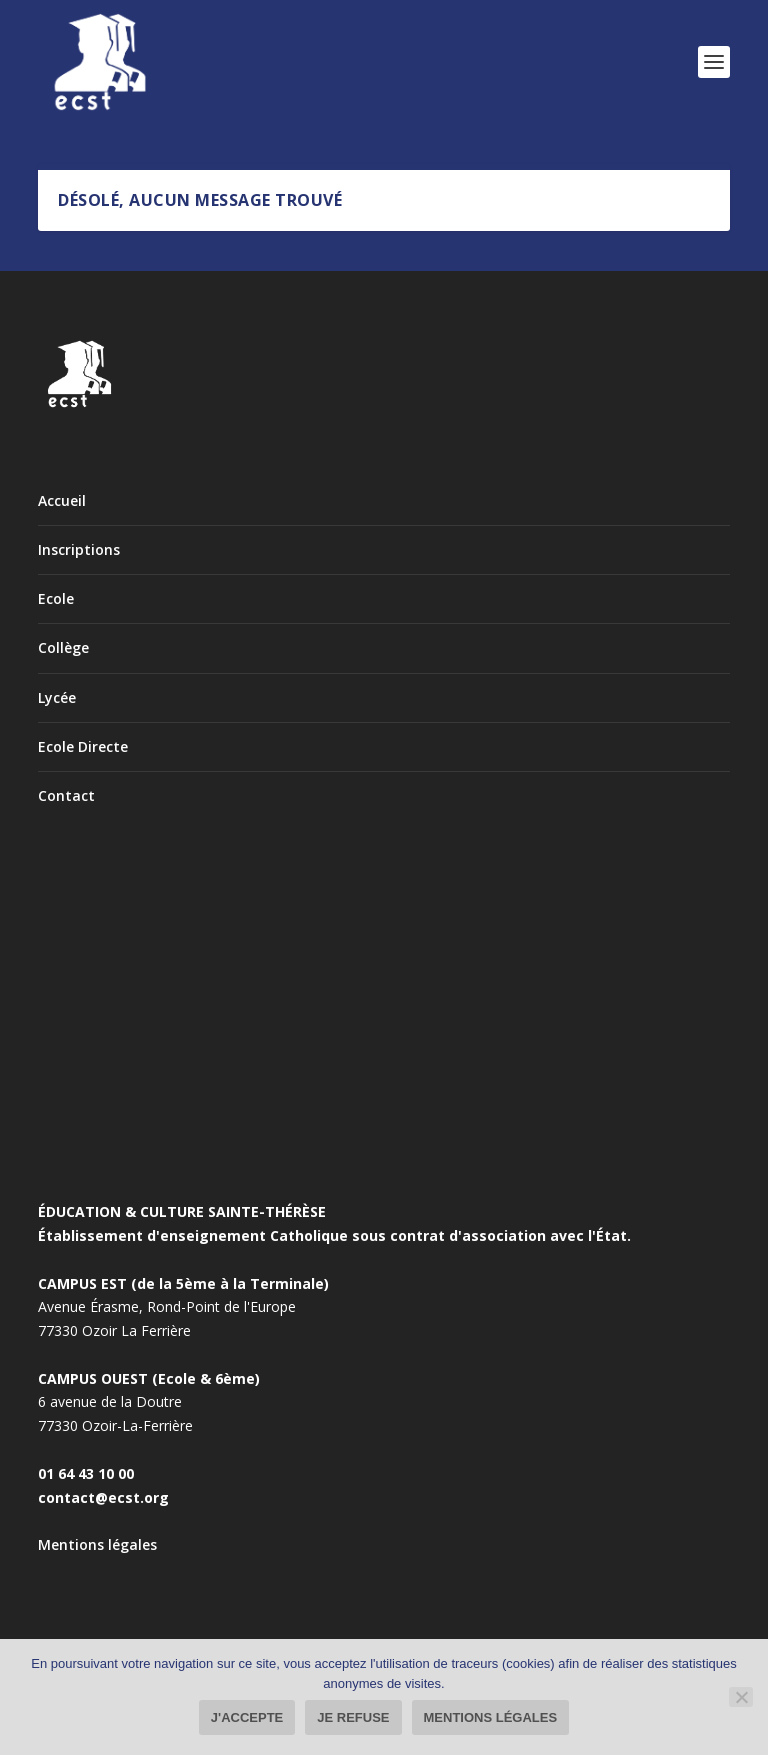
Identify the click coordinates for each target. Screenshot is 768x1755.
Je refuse (353, 1717)
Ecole (56, 598)
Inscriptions (79, 549)
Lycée (57, 697)
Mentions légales (97, 1544)
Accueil (62, 500)
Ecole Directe (83, 746)
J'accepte (247, 1717)
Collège (63, 647)
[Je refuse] (741, 1697)
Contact (66, 795)
